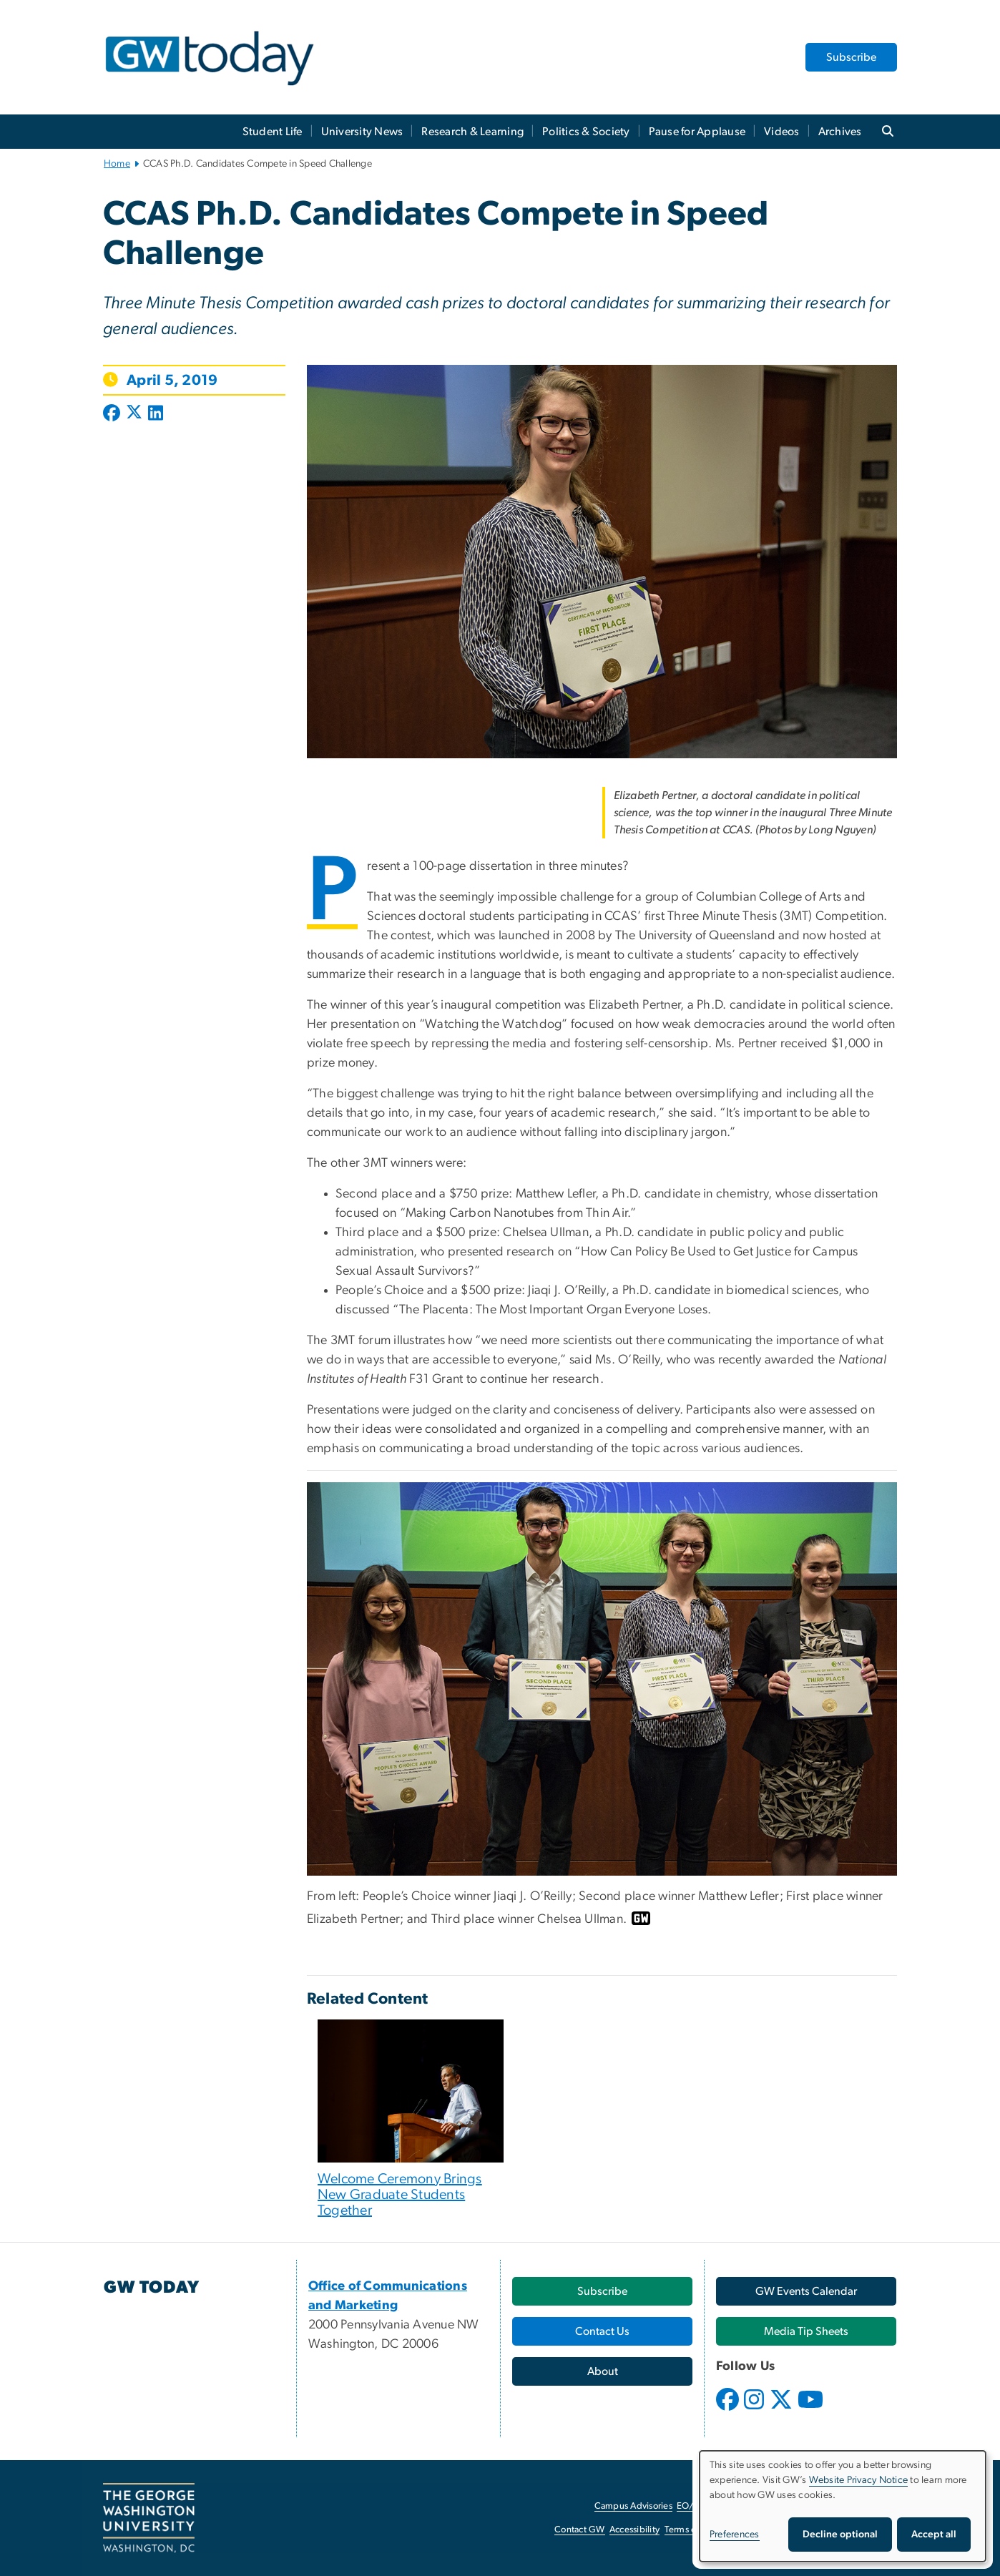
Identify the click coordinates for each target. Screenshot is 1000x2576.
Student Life (272, 131)
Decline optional (840, 2535)
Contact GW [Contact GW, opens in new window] (579, 2530)
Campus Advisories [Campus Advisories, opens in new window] (633, 2506)
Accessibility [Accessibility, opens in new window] (634, 2530)
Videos (782, 131)
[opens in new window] (729, 2410)
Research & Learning (472, 131)
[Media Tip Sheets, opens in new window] (806, 2331)
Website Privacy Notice (858, 2480)
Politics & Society (586, 131)
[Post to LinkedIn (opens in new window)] (155, 414)
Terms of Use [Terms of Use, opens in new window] (691, 2530)
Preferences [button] (735, 2535)
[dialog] (843, 2506)
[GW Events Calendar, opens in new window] (806, 2291)
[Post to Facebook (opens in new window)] (113, 414)
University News (362, 131)
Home (117, 164)
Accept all (933, 2535)
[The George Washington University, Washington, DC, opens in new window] (149, 2518)
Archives (840, 131)
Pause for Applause (697, 131)
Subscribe (851, 57)
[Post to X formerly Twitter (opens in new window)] (134, 414)
